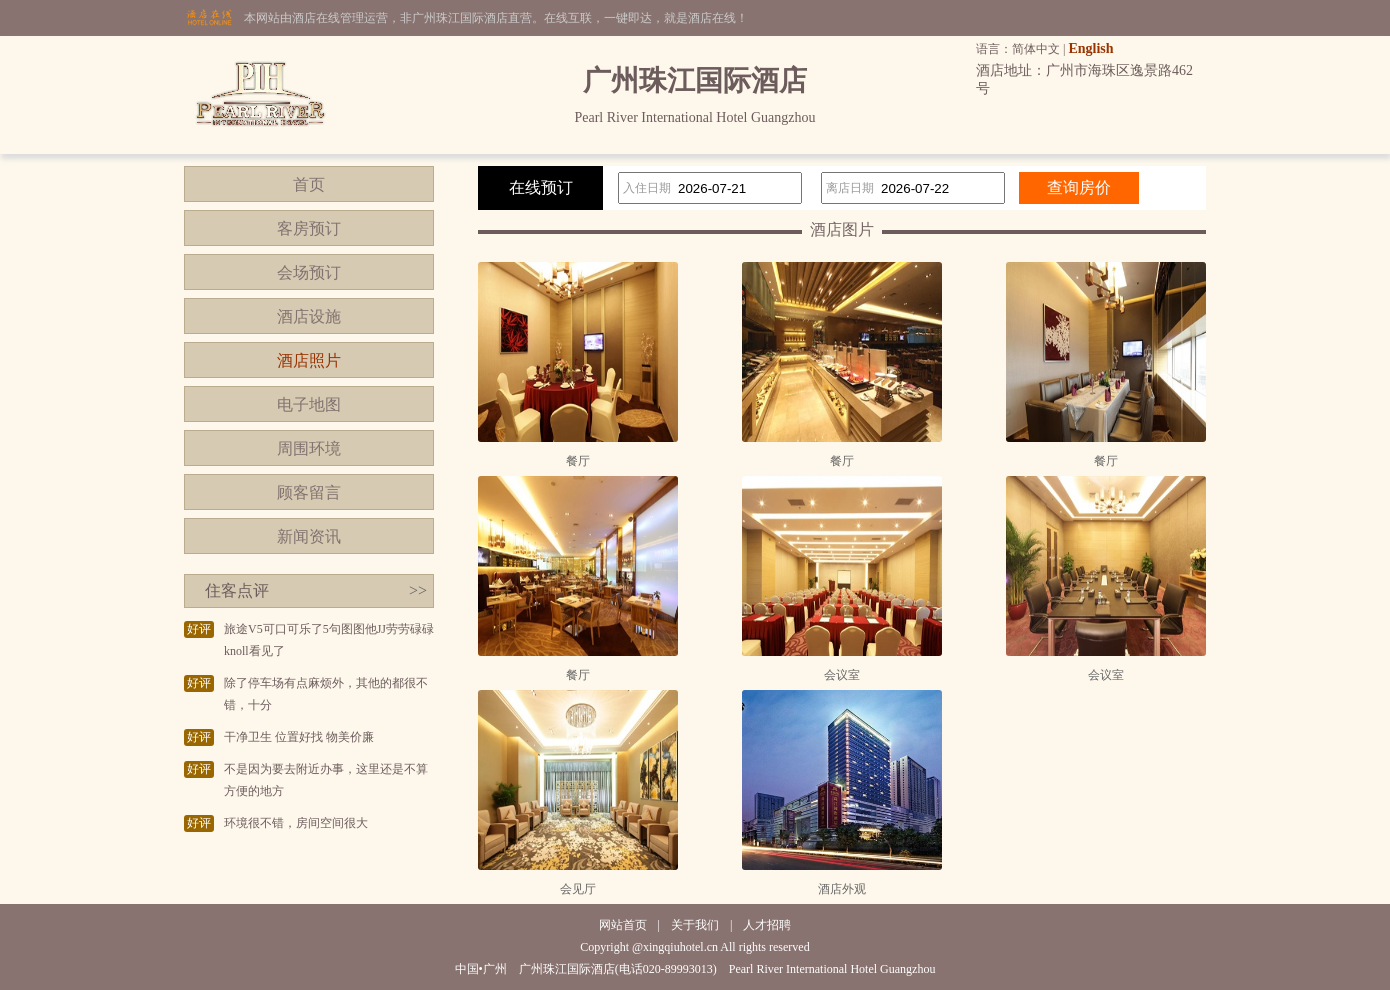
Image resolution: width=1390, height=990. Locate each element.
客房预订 (309, 228)
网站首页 (623, 925)
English (1090, 48)
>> (418, 590)
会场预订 (309, 272)
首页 (309, 184)
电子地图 (309, 404)
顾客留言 (309, 492)
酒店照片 (309, 360)
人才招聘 (767, 925)
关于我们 (695, 925)
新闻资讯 (309, 536)
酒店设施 (309, 316)
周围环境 (309, 448)
